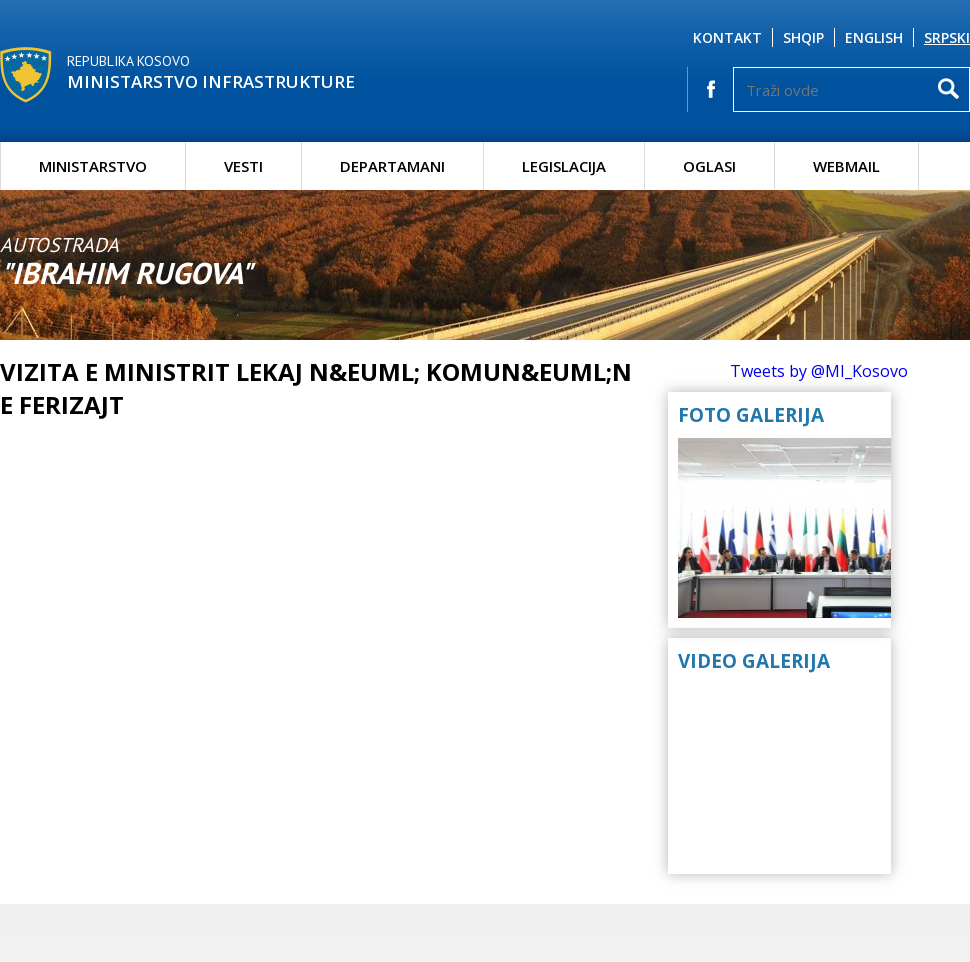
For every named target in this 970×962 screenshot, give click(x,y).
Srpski (947, 37)
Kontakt (727, 37)
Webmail (846, 166)
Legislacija (564, 166)
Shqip (803, 37)
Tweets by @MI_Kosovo (819, 371)
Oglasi (709, 166)
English (874, 37)
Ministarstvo (93, 166)
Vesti (243, 166)
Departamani (392, 166)
